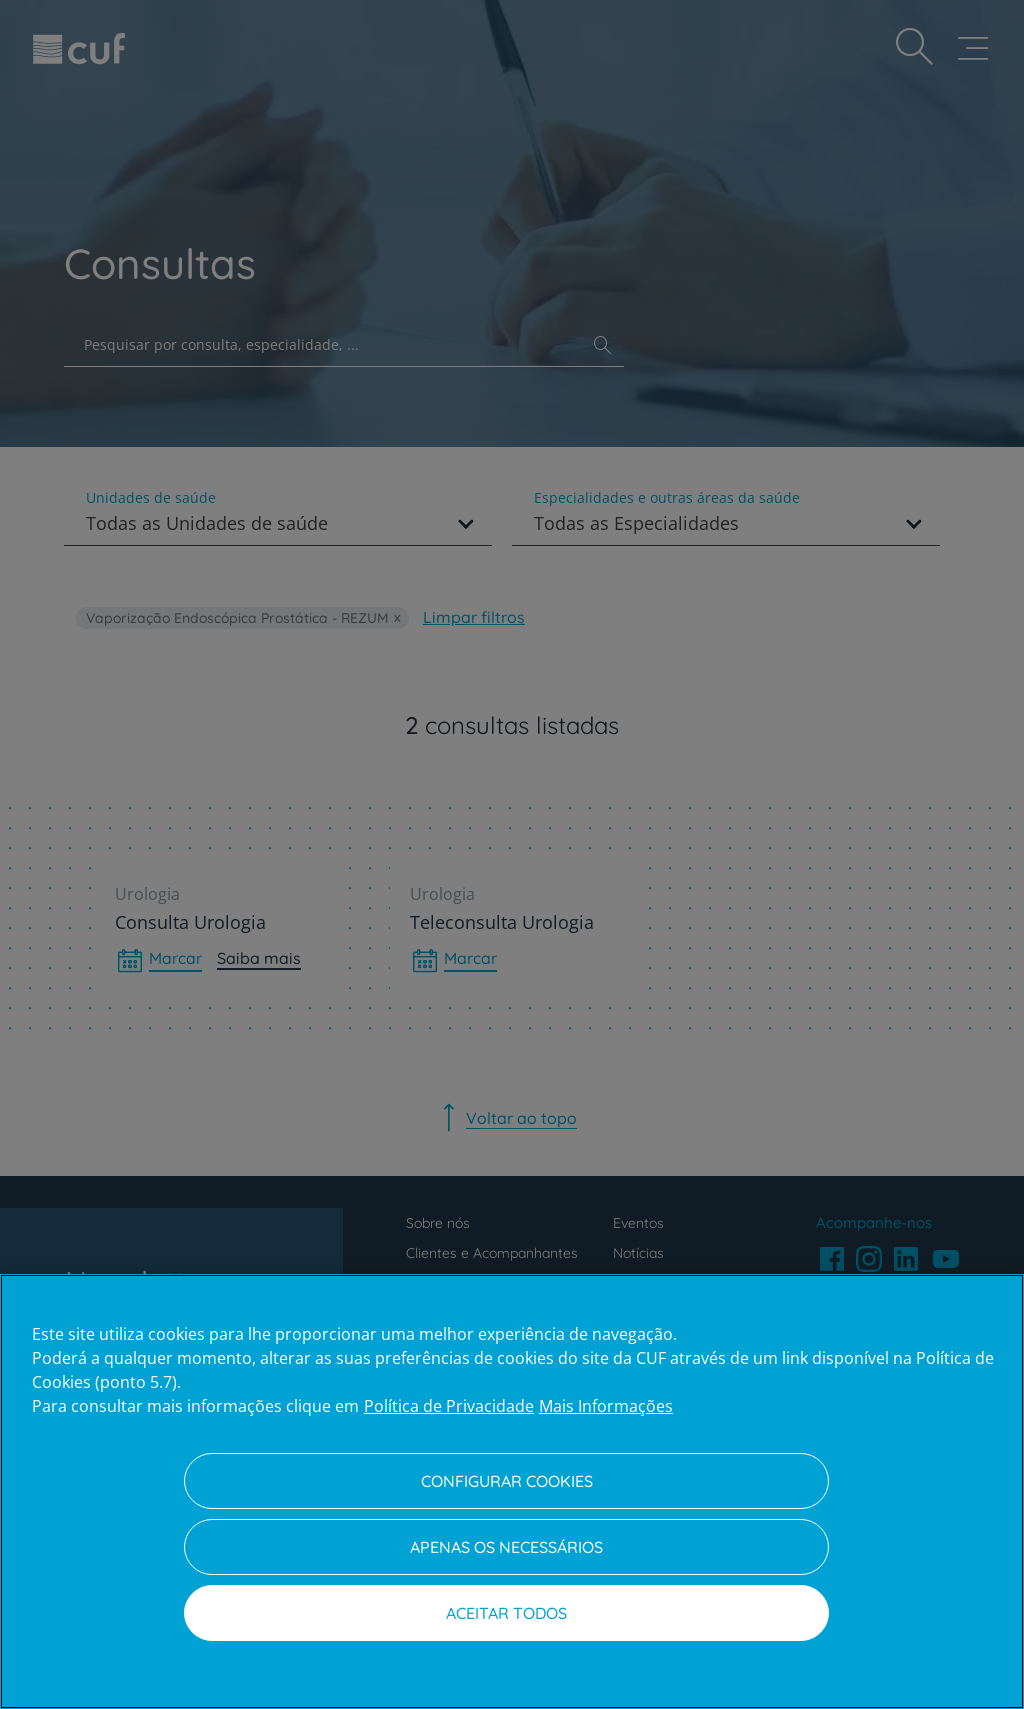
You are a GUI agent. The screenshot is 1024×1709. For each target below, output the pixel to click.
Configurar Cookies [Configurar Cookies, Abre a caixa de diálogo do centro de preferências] (507, 1481)
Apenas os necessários (506, 1547)
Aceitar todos (506, 1613)
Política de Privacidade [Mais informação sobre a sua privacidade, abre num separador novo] (449, 1406)
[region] (512, 1491)
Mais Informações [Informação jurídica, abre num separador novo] (606, 1406)
